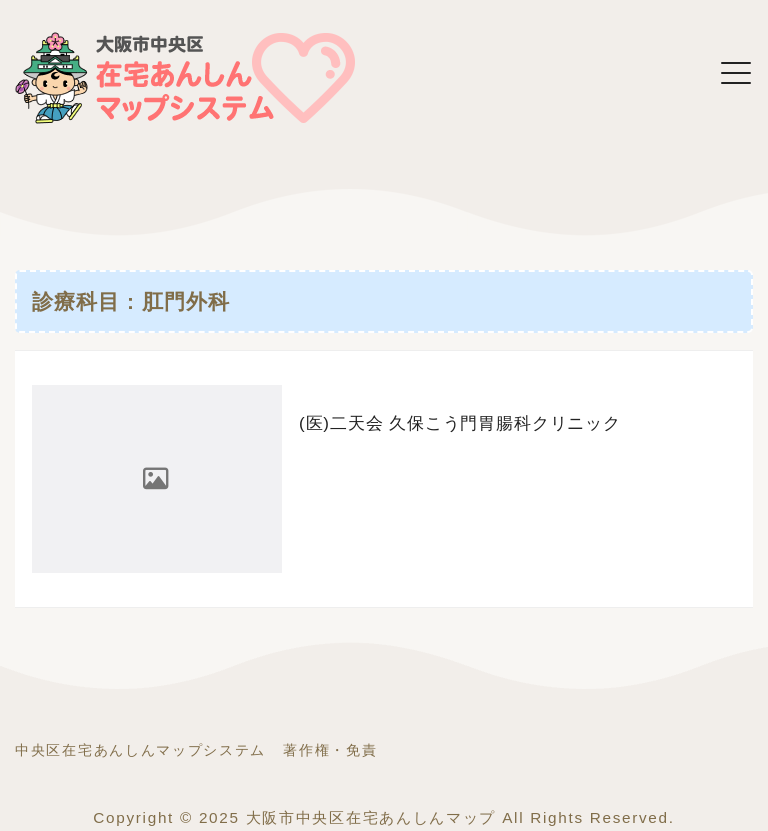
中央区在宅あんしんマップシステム (140, 750)
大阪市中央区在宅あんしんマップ (371, 817)
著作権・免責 (330, 750)
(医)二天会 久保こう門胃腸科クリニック (460, 423)
